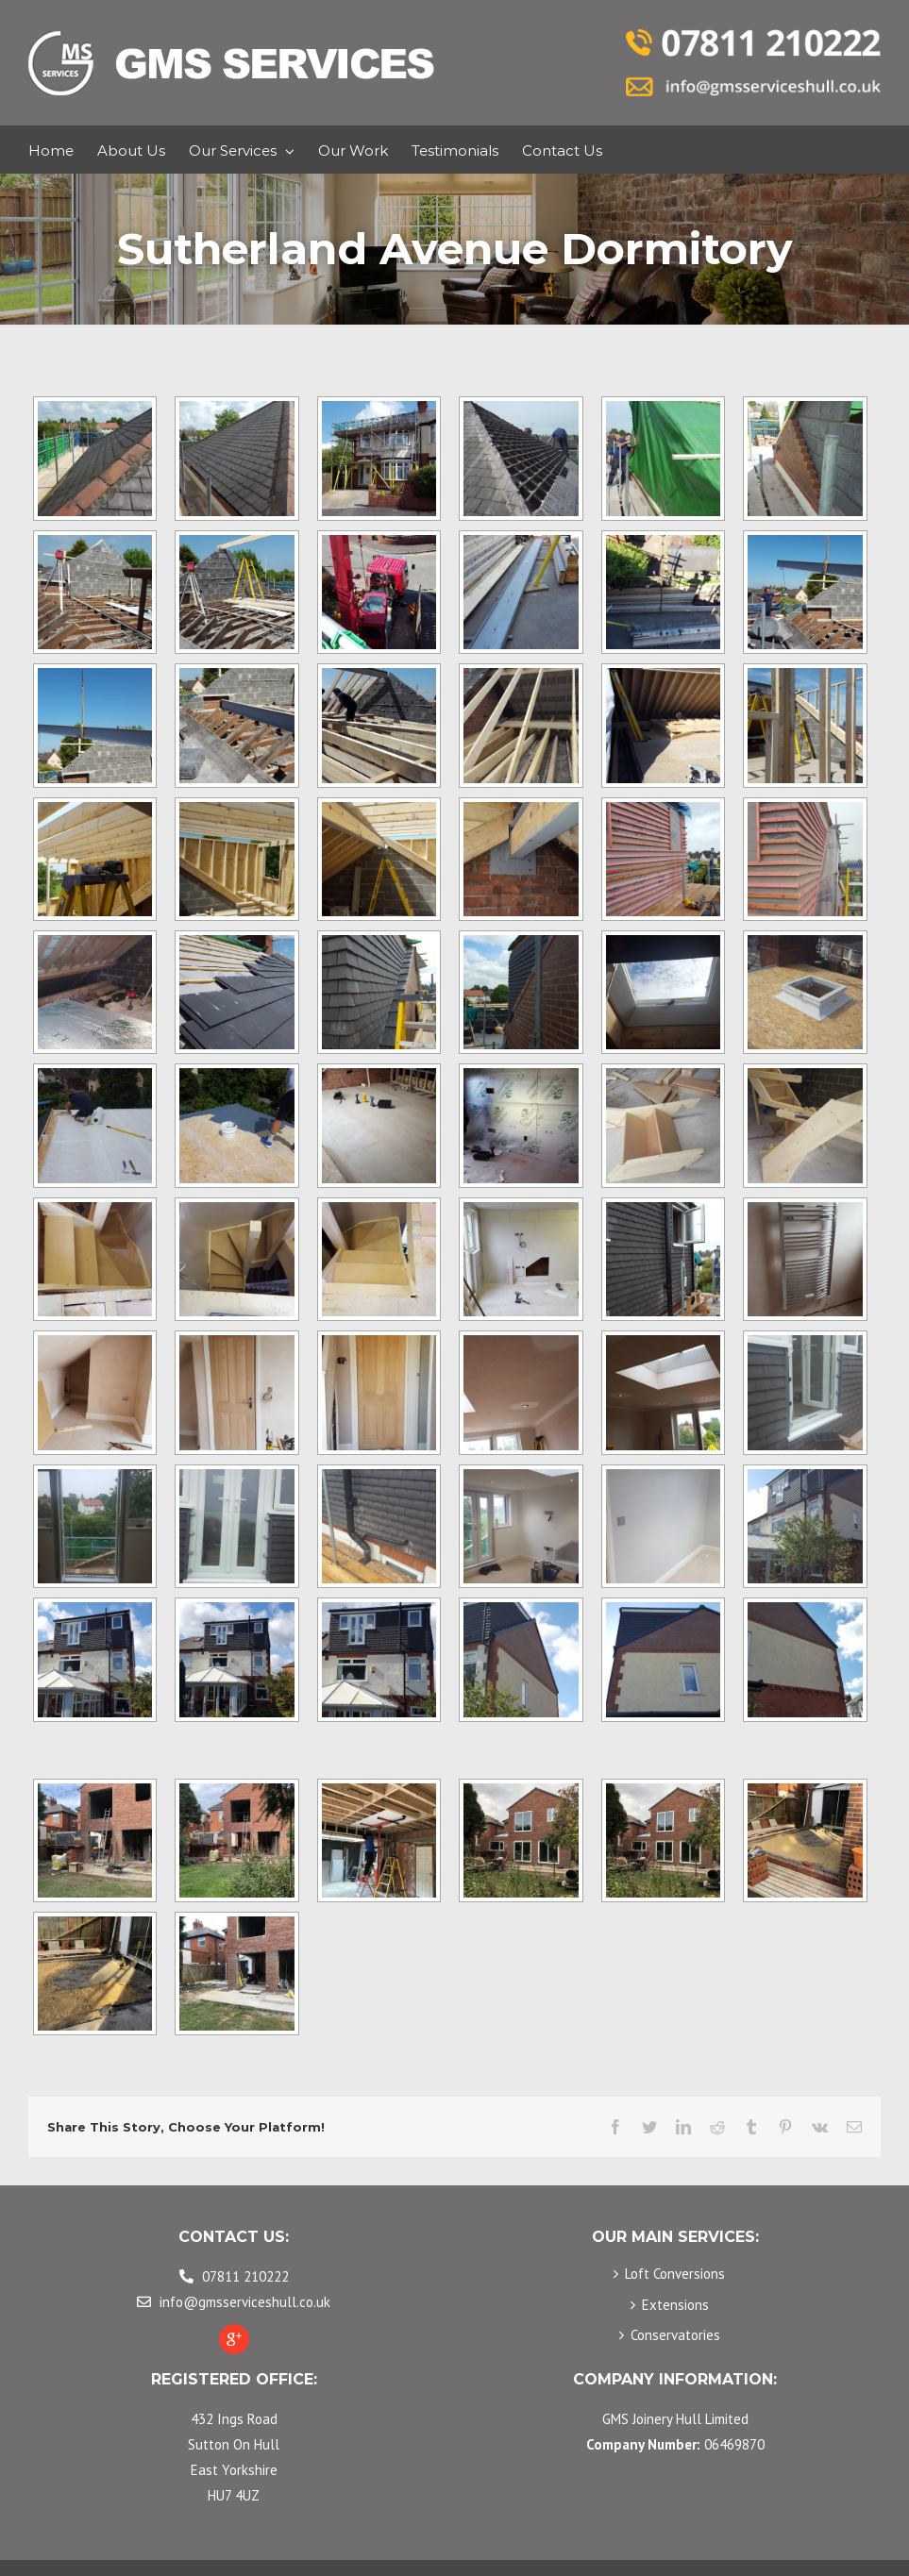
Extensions (675, 2305)
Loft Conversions (675, 2274)
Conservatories (675, 2335)
